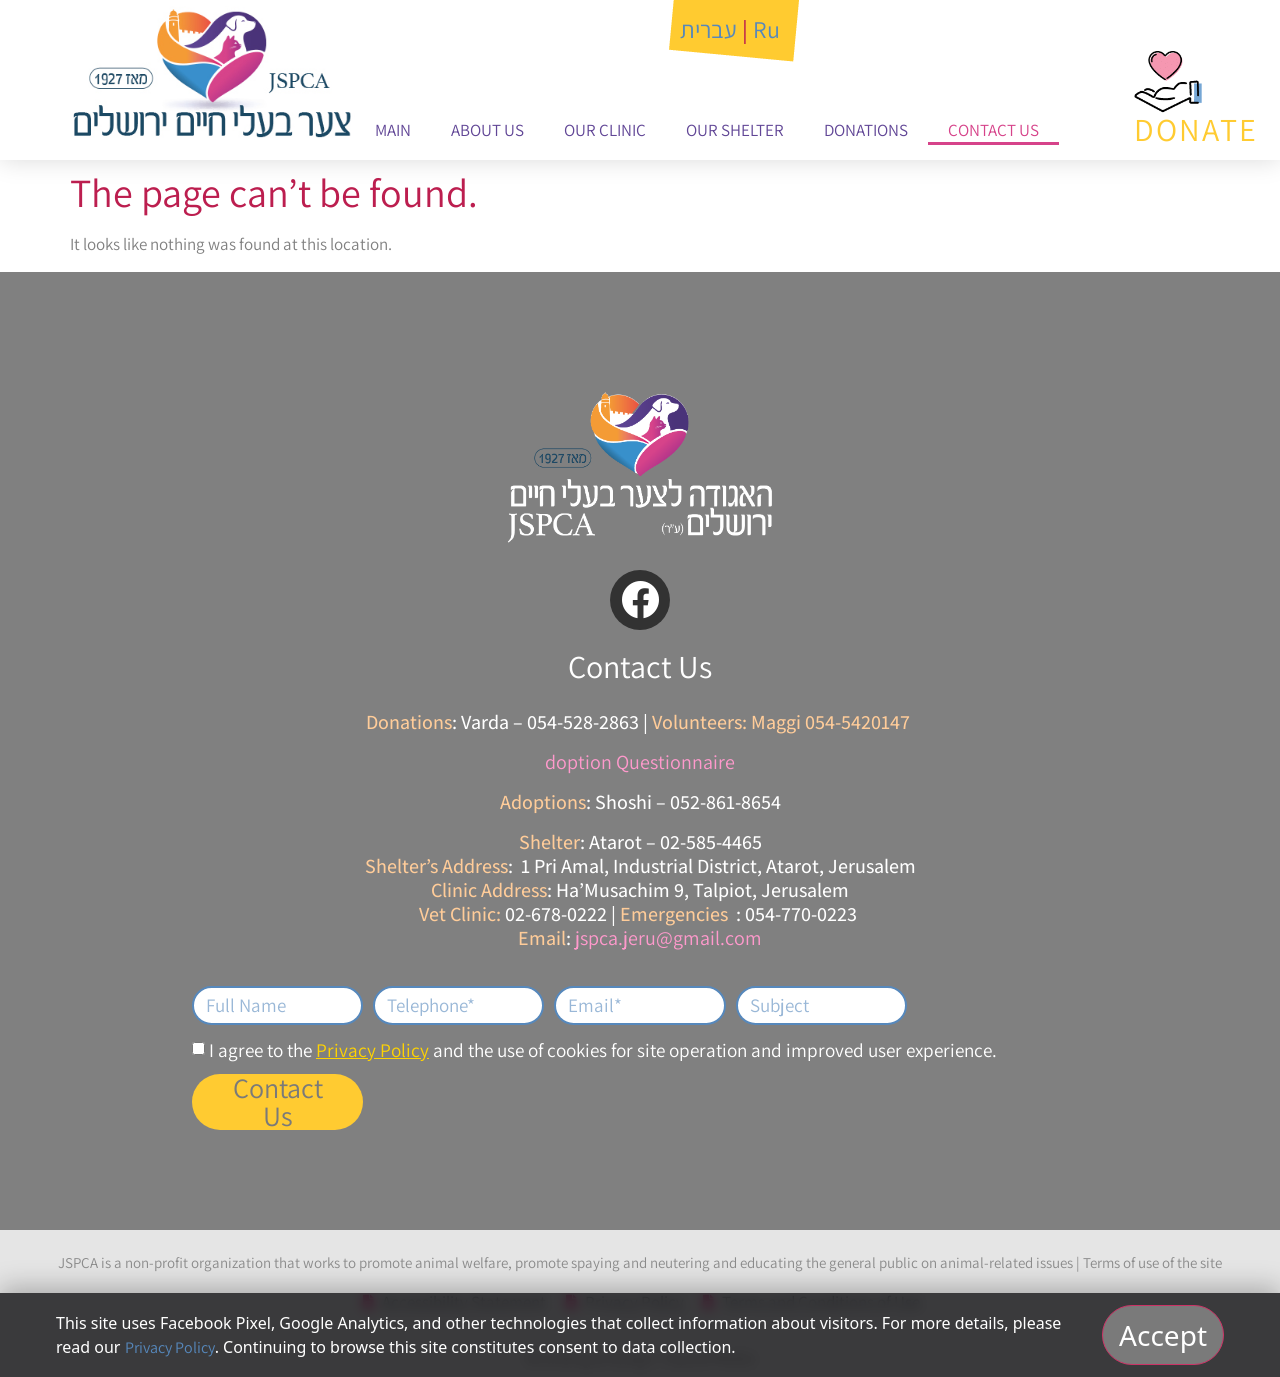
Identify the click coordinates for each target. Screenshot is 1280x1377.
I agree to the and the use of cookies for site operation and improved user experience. (603, 1050)
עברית (708, 29)
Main (393, 130)
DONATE (1196, 129)
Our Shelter (735, 130)
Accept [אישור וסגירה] (1163, 1335)
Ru (766, 29)
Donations (866, 130)
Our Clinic (605, 130)
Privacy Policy (372, 1050)
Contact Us (993, 130)
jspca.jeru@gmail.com (668, 938)
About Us (487, 130)
